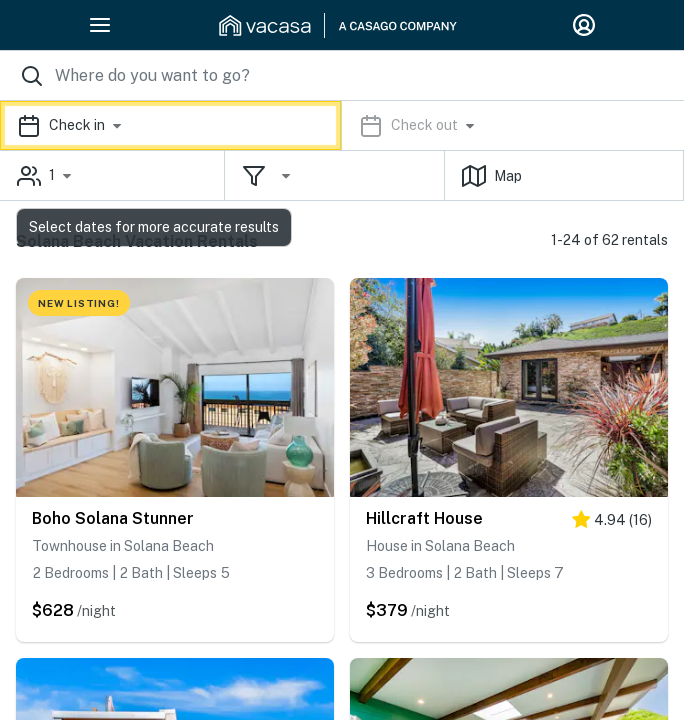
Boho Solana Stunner (113, 518)
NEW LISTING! (79, 303)
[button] (342, 125)
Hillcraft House (424, 518)
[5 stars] (612, 523)
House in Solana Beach (440, 546)
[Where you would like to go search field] (342, 75)
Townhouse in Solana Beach (123, 546)
